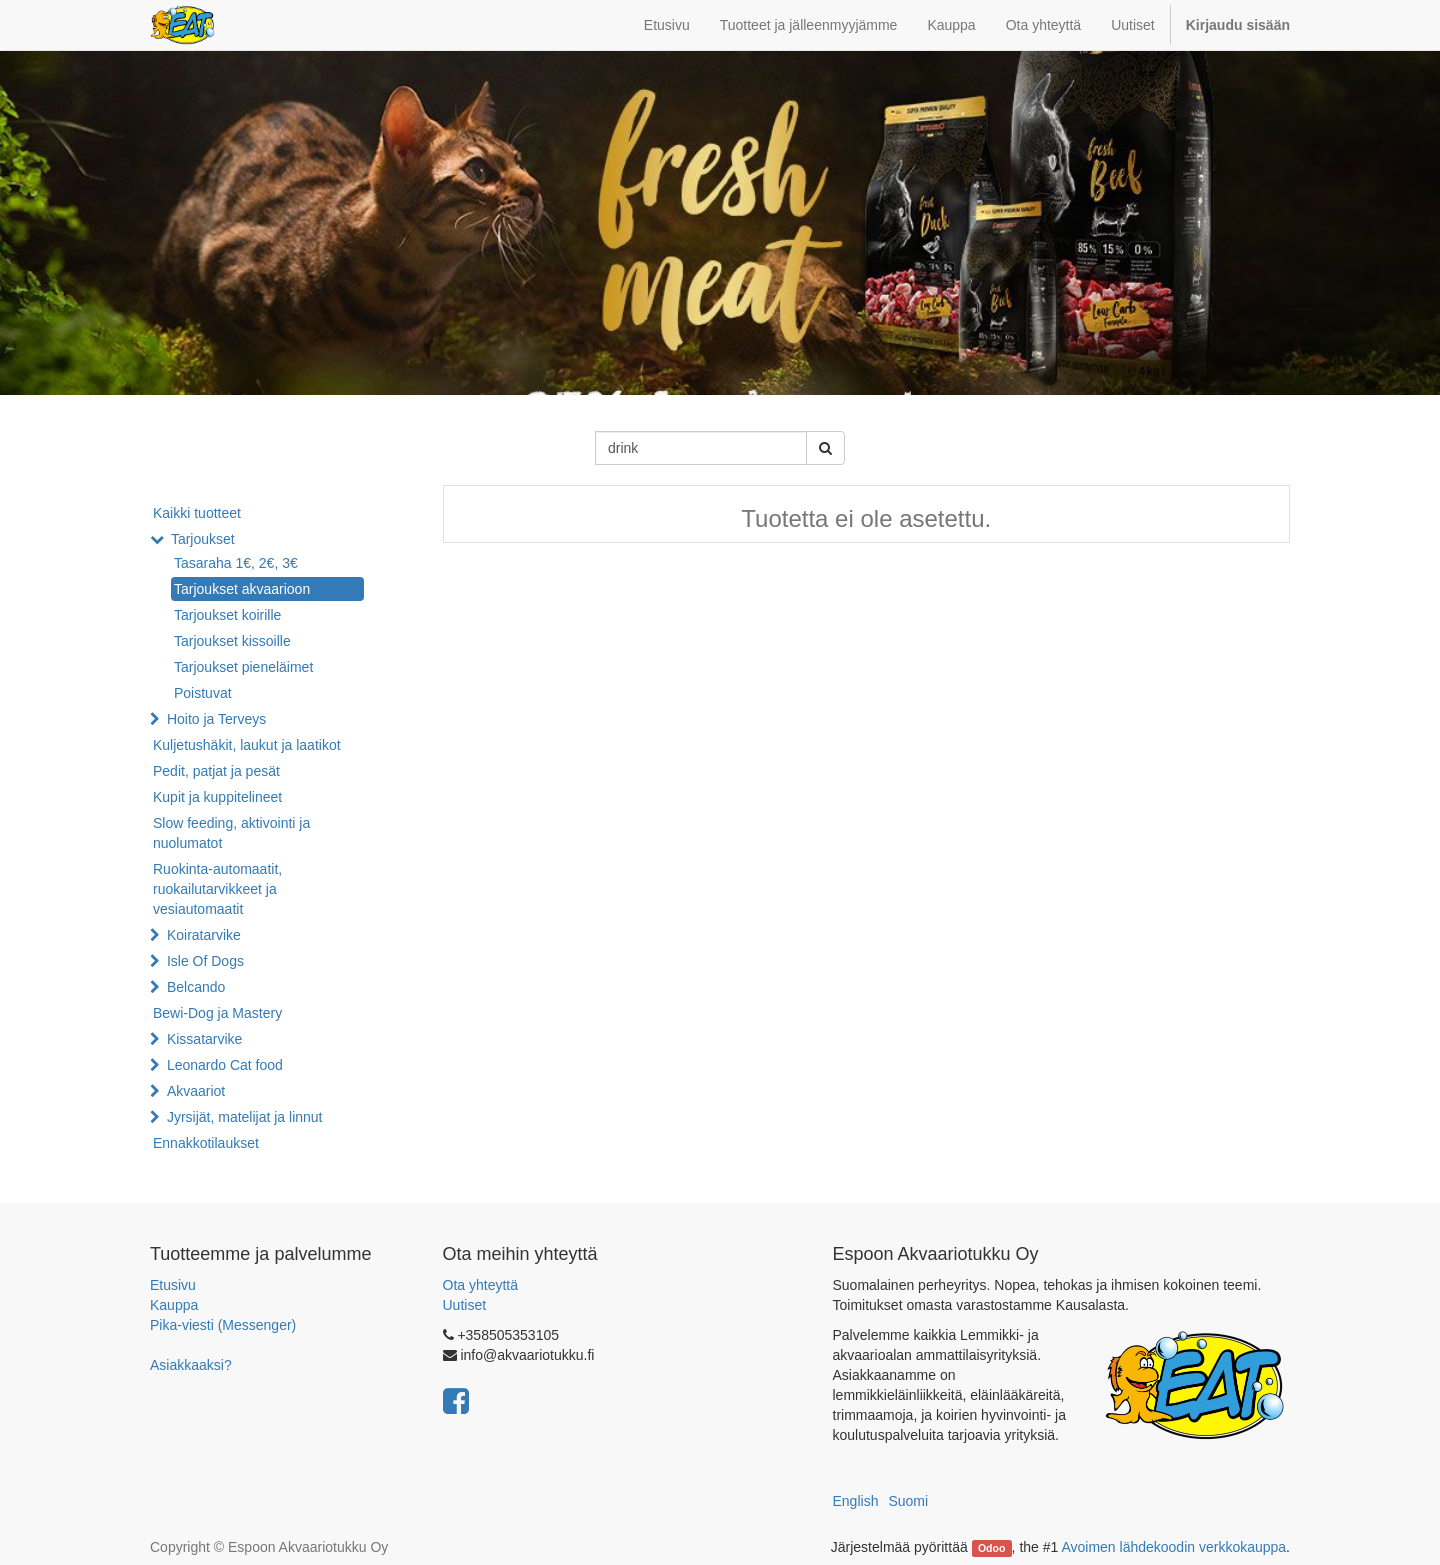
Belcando (196, 987)
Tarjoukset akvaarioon (242, 589)
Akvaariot (196, 1091)
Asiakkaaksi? (191, 1365)
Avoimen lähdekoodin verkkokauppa (1173, 1547)
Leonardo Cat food (225, 1065)
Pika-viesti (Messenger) (223, 1325)
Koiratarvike (204, 935)
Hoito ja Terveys (216, 719)
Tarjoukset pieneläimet (243, 667)
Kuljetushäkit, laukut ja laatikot (247, 745)
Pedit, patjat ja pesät (216, 771)
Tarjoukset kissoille (232, 641)
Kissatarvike (204, 1039)
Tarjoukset (203, 539)
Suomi (908, 1501)
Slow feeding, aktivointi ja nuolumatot (231, 833)
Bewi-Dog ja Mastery (217, 1013)
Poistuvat (203, 693)
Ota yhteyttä (480, 1285)
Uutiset (465, 1305)
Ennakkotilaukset (206, 1143)
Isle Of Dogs (205, 961)
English (856, 1501)
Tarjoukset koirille (227, 615)
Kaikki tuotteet (197, 513)
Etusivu (173, 1285)
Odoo (991, 1548)
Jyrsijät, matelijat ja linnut (245, 1117)
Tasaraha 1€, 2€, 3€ (236, 563)
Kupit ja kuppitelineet (217, 797)
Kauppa (174, 1305)
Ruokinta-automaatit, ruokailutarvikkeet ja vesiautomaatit (217, 889)
